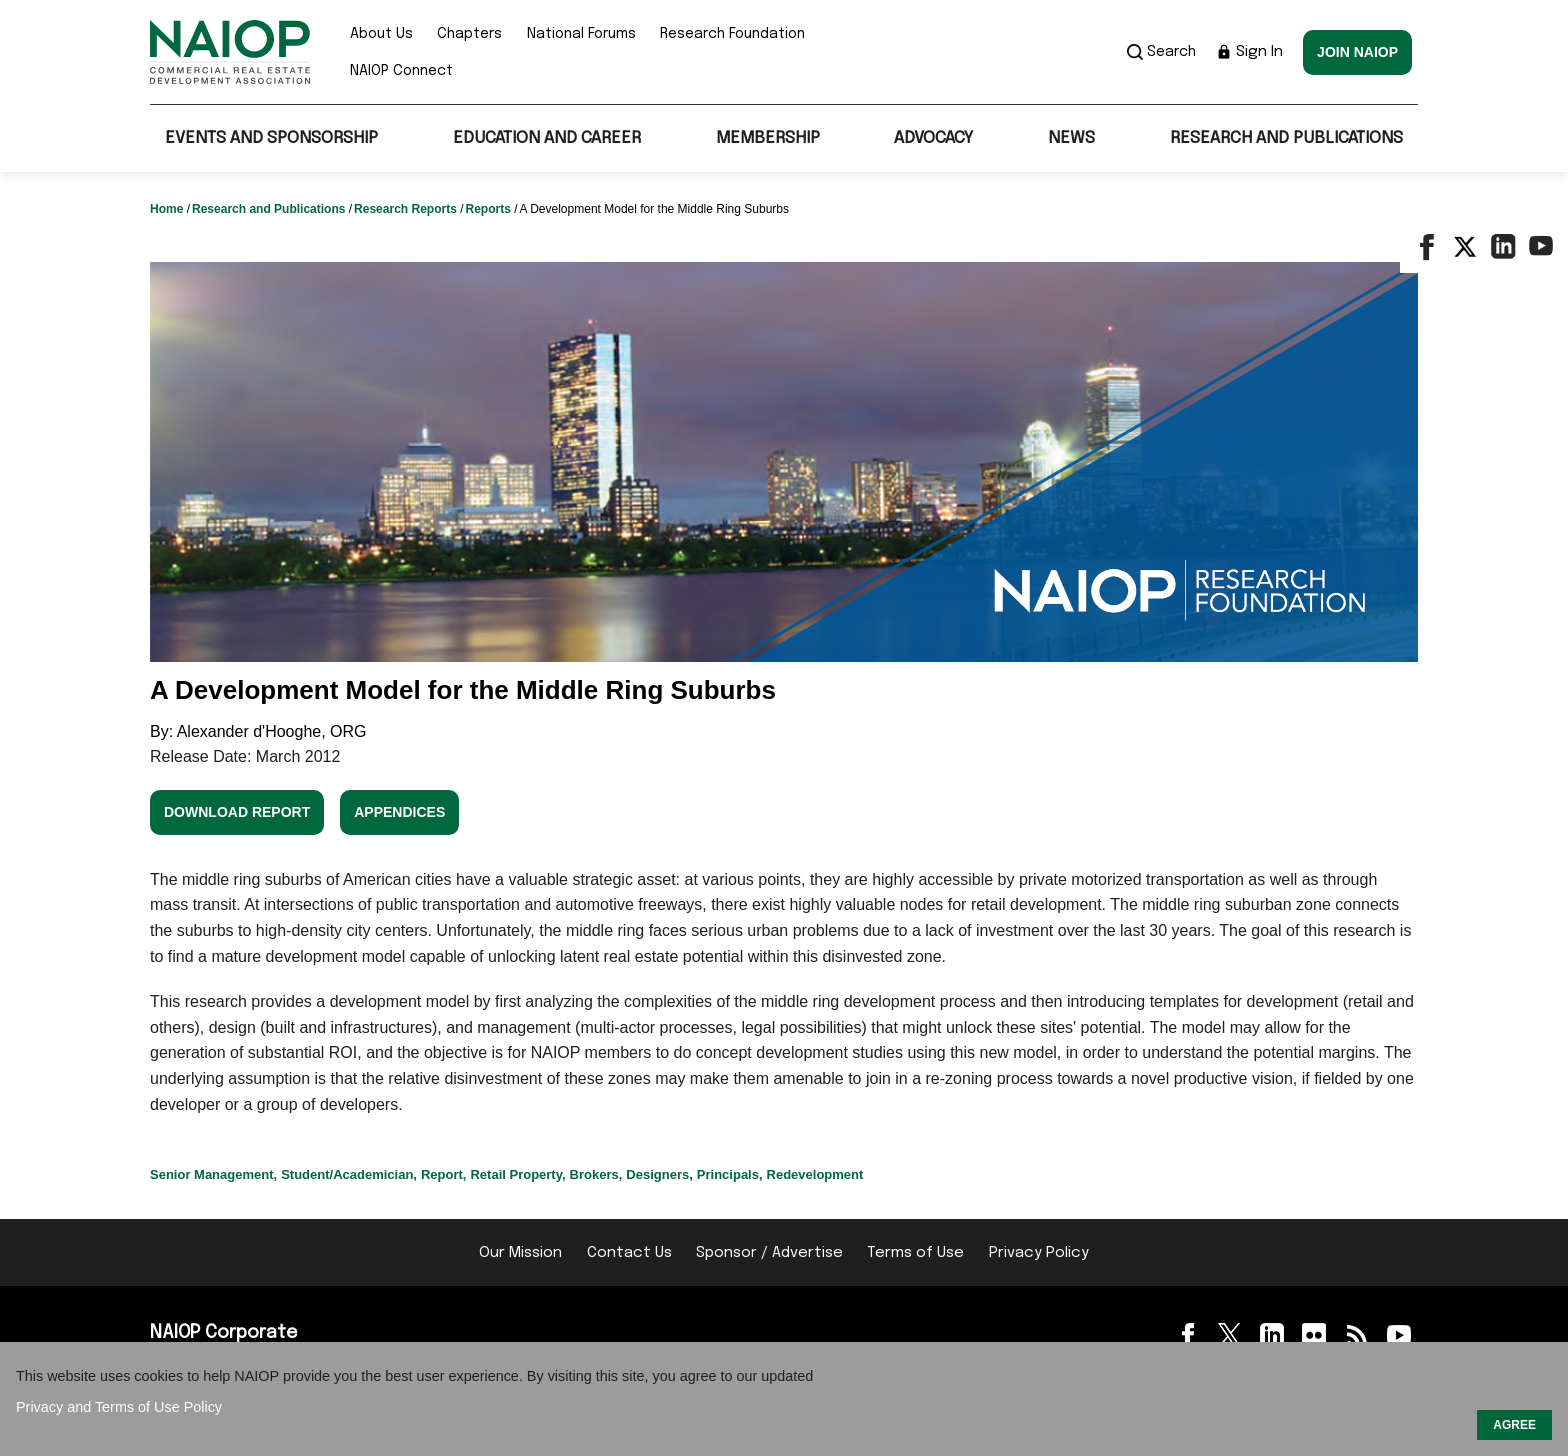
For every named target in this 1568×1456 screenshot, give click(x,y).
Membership (768, 138)
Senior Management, (213, 1174)
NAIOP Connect (401, 71)
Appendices (399, 812)
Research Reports (407, 209)
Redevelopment (815, 1174)
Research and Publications (1286, 138)
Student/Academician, (349, 1174)
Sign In (1249, 52)
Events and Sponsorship (271, 138)
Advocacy (933, 138)
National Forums (581, 34)
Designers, (659, 1174)
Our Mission (520, 1253)
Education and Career (547, 138)
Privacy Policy (1039, 1253)
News (1071, 138)
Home (168, 209)
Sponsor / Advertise (769, 1253)
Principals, (730, 1174)
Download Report (237, 812)
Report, (444, 1174)
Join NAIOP (1357, 52)
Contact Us (629, 1253)
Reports (489, 209)
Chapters (469, 34)
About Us (381, 34)
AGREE (1514, 1425)
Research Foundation (732, 34)
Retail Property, (517, 1174)
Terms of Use (915, 1253)
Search (1161, 52)
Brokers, (596, 1174)
